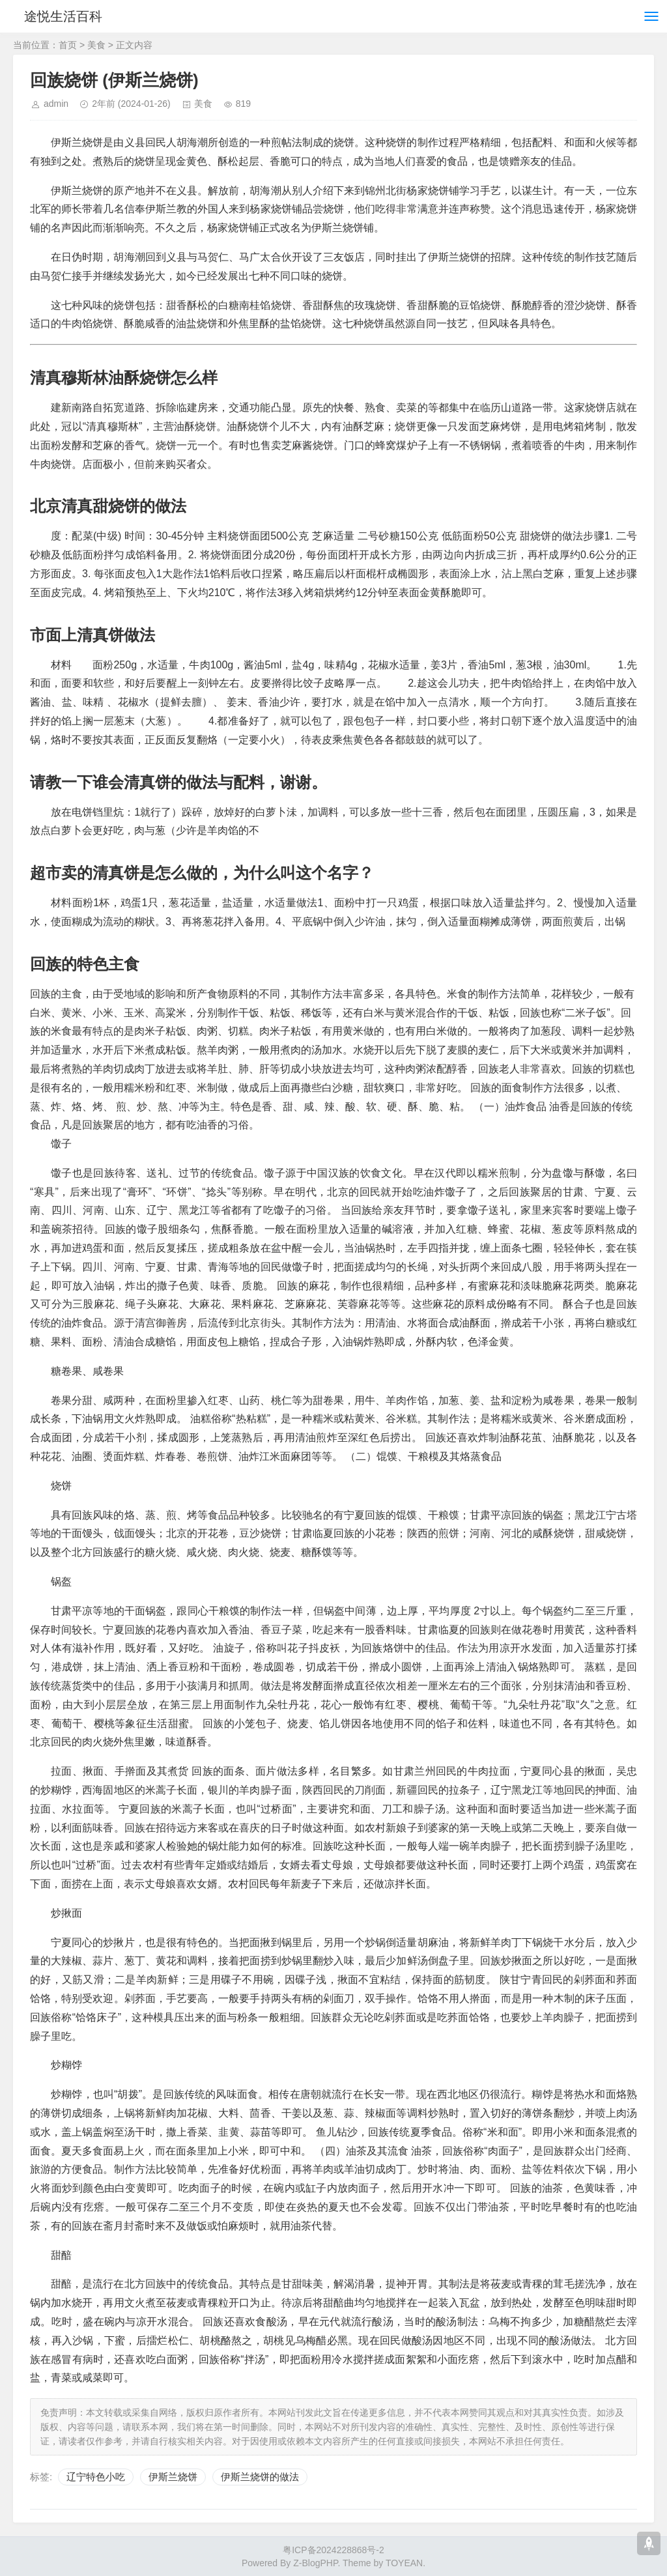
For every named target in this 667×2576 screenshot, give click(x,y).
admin (56, 103)
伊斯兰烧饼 (173, 2476)
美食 (96, 45)
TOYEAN (404, 2563)
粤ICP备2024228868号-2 (333, 2550)
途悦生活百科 (64, 16)
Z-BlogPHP (315, 2563)
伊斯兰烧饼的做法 (260, 2476)
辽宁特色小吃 (95, 2476)
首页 (68, 45)
